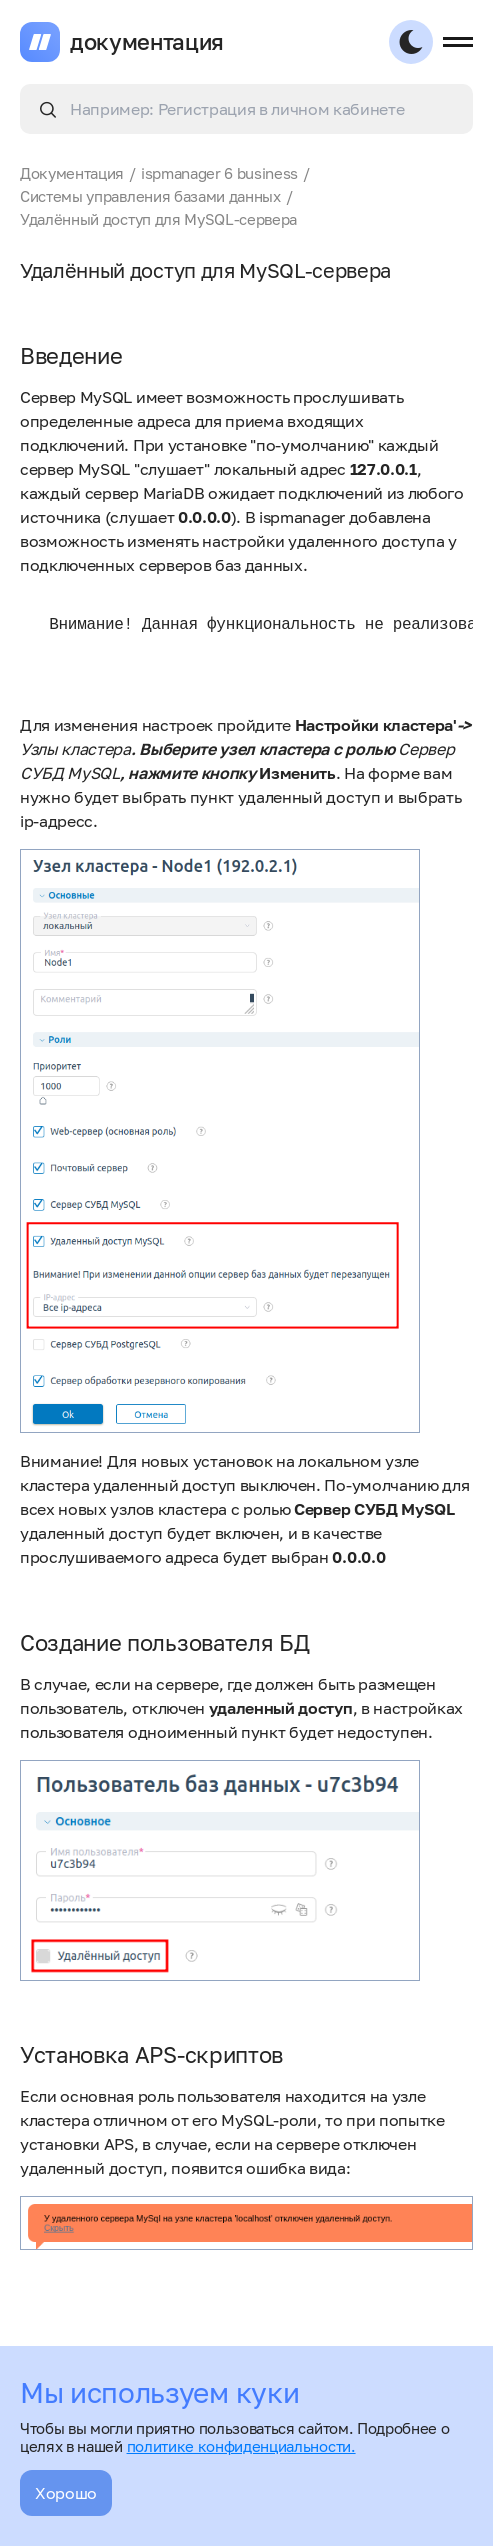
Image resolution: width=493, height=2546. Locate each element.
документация (147, 42)
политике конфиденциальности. (241, 2446)
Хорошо (66, 2493)
